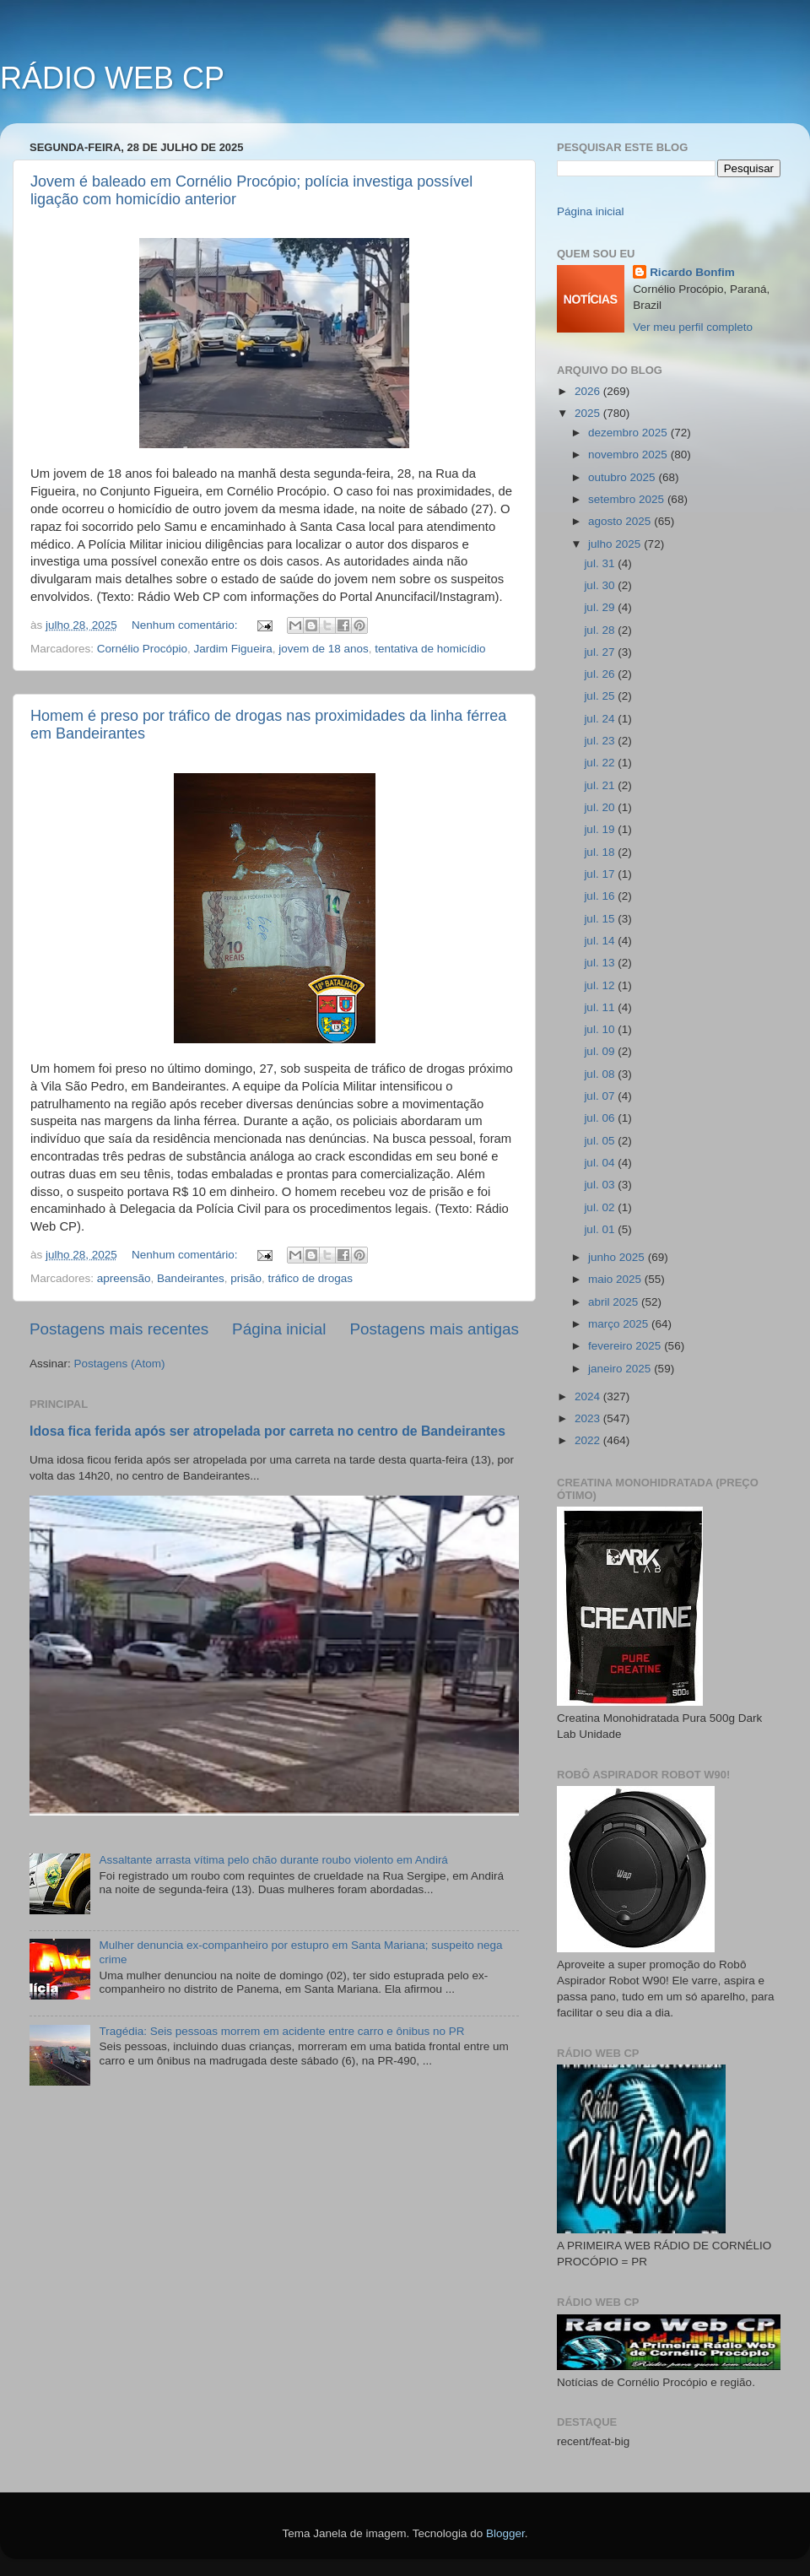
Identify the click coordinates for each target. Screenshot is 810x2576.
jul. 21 (601, 785)
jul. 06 (601, 1118)
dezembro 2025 (629, 432)
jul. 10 (601, 1029)
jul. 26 (601, 674)
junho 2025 (618, 1257)
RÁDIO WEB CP (112, 78)
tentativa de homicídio (430, 648)
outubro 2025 (623, 477)
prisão (246, 1278)
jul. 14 (601, 940)
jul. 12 (601, 985)
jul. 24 (601, 718)
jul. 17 (601, 874)
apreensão (124, 1278)
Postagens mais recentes (119, 1329)
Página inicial (279, 1329)
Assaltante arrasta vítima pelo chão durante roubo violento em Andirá (273, 1860)
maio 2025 (616, 1279)
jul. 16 (601, 896)
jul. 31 (601, 563)
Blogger (505, 2533)
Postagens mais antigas (434, 1329)
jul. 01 (601, 1229)
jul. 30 (601, 585)
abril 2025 (614, 1302)
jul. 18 (601, 852)
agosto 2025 (621, 521)
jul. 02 (601, 1207)
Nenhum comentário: (186, 625)
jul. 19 (601, 829)
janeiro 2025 (621, 1368)
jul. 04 (601, 1162)
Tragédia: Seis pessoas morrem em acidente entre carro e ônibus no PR (281, 2031)
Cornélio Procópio (142, 648)
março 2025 (619, 1324)
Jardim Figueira (233, 648)
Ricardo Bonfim (692, 272)
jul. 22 (601, 762)
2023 (589, 1418)
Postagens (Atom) (119, 1363)
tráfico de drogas (310, 1278)
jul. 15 (601, 918)
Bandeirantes (190, 1278)
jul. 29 (601, 607)
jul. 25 (601, 696)
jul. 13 (601, 962)
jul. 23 (601, 740)
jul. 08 (601, 1074)
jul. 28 (601, 630)
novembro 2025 (629, 454)
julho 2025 (616, 544)
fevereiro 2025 (626, 1345)
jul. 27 (601, 652)
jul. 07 (601, 1096)
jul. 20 (601, 807)
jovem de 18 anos (323, 648)
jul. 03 (601, 1184)
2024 (589, 1396)
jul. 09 (601, 1051)
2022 (589, 1440)
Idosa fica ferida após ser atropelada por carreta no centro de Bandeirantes (267, 1431)
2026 (589, 391)
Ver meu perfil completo (693, 327)
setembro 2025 (627, 499)
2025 (589, 413)
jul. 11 (601, 1007)
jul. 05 (601, 1140)
